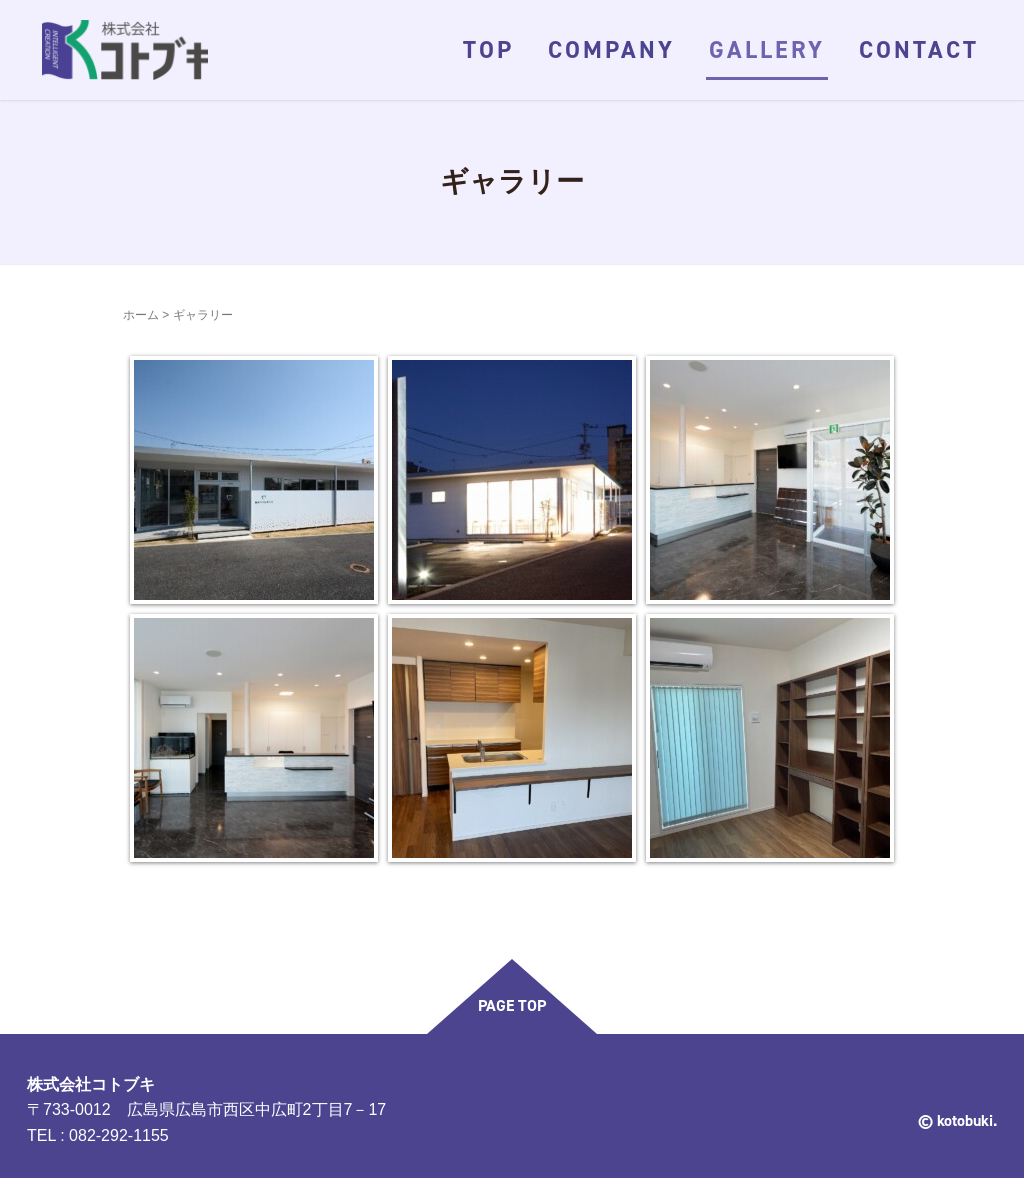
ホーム (141, 315)
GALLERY (767, 50)
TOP (488, 50)
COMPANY (611, 50)
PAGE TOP (512, 1005)
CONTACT (919, 50)
